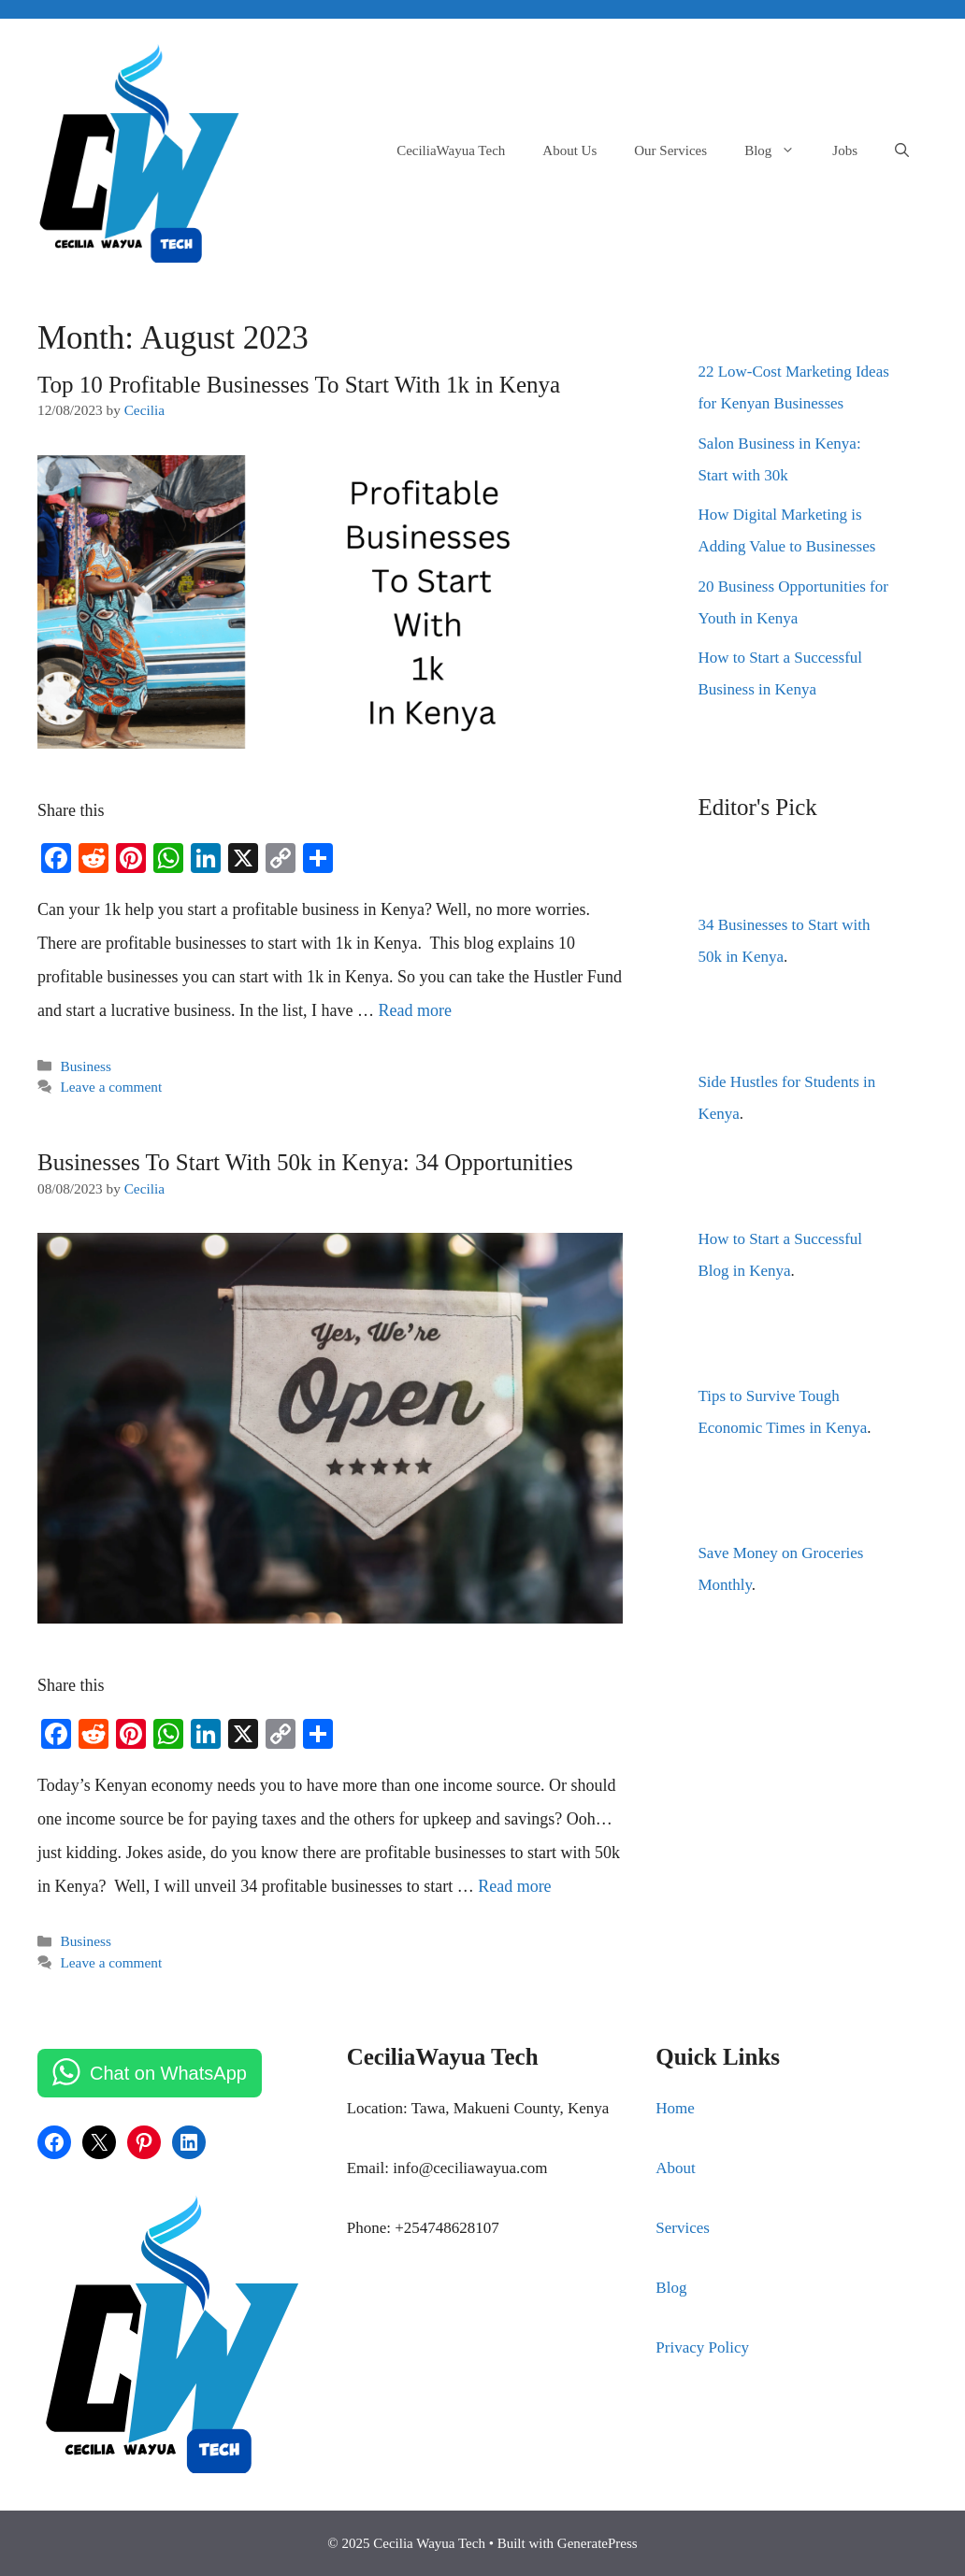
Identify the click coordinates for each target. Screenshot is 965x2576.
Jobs (844, 150)
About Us (569, 150)
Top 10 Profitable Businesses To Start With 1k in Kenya (298, 384)
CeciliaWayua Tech (450, 150)
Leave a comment (111, 1087)
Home (675, 2108)
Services (682, 2228)
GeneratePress (597, 2543)
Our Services (670, 150)
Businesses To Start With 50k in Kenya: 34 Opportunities (305, 1162)
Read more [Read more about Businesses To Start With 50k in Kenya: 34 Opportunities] (514, 1886)
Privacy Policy (702, 2347)
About (675, 2168)
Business (85, 1066)
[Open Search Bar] (902, 150)
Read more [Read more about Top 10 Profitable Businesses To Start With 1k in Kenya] (414, 1010)
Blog (779, 150)
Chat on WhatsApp (168, 2073)
